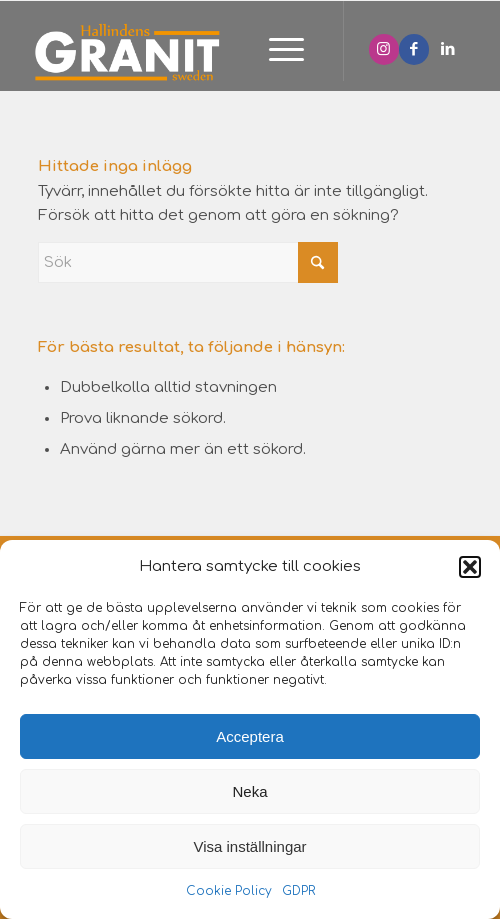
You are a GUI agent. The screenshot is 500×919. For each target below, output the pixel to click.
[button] (470, 567)
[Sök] (188, 262)
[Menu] (276, 51)
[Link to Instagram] (384, 49)
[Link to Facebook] (414, 49)
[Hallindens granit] (194, 51)
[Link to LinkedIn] (448, 49)
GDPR (298, 891)
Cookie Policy (229, 891)
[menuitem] (276, 51)
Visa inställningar (249, 846)
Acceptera (250, 736)
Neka (249, 791)
